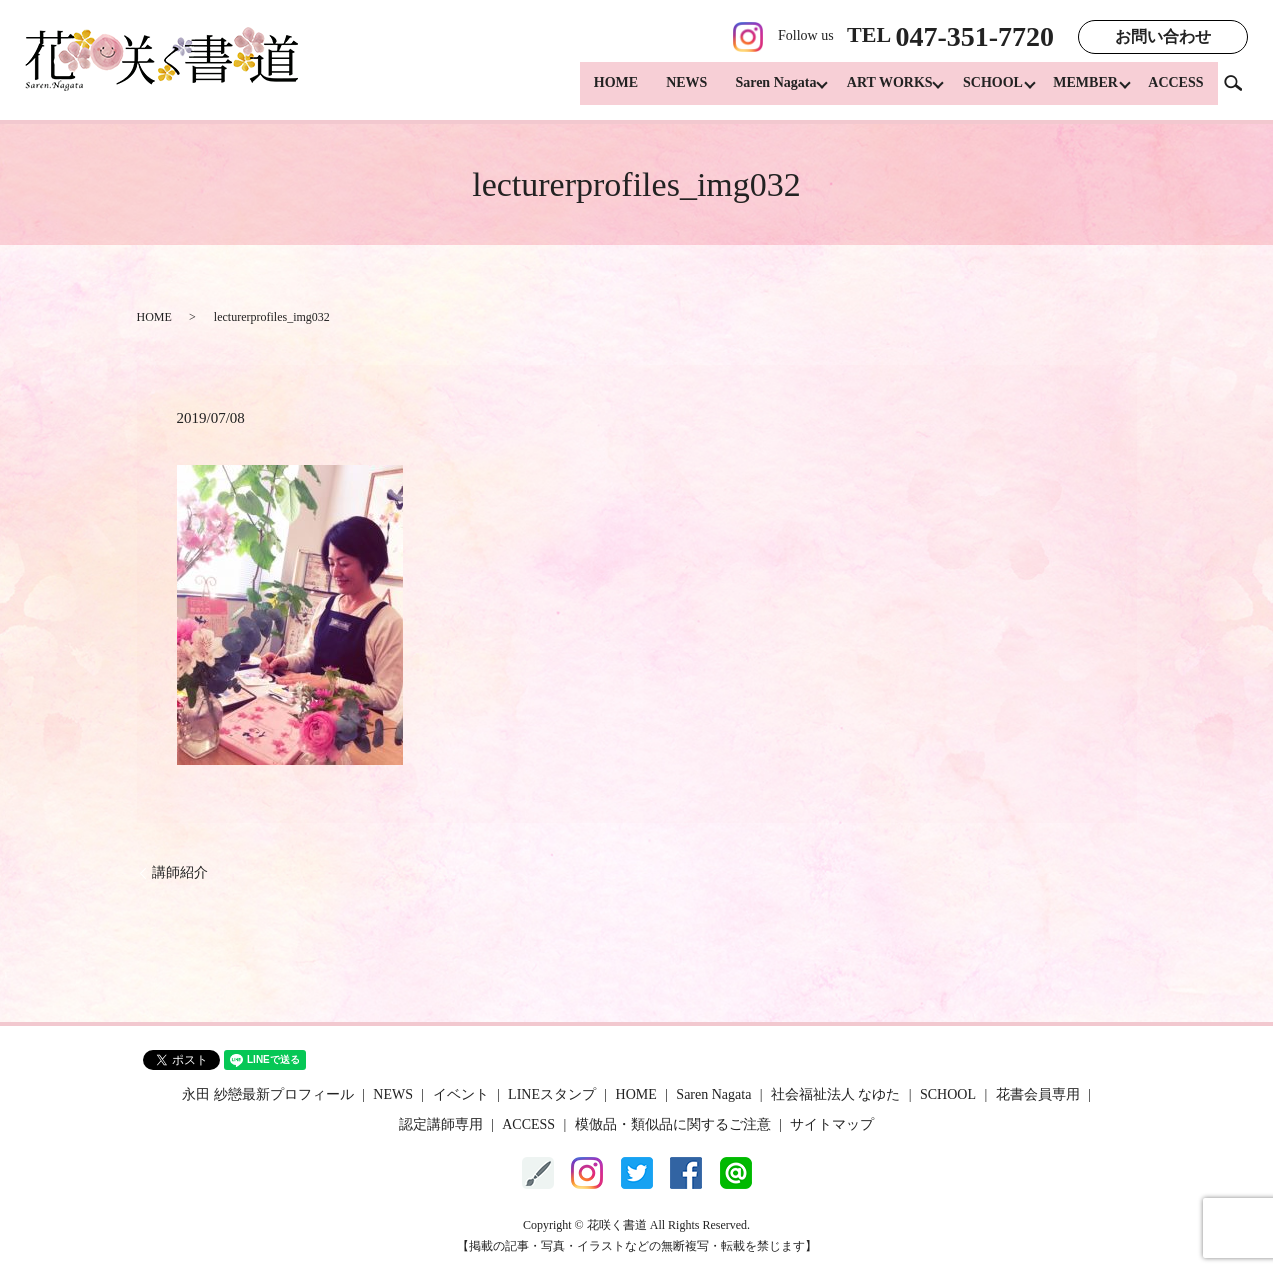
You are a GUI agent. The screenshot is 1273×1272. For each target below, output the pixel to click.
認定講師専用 (441, 1124)
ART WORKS (876, 90)
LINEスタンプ (552, 1094)
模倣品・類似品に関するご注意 (673, 1124)
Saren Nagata (757, 90)
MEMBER (1081, 90)
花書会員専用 (1038, 1094)
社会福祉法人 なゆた (836, 1094)
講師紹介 (180, 872)
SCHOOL (984, 90)
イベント (461, 1094)
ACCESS (1175, 90)
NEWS (668, 90)
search (1241, 89)
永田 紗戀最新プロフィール (268, 1094)
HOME (597, 90)
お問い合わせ (1163, 36)
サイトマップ (832, 1124)
